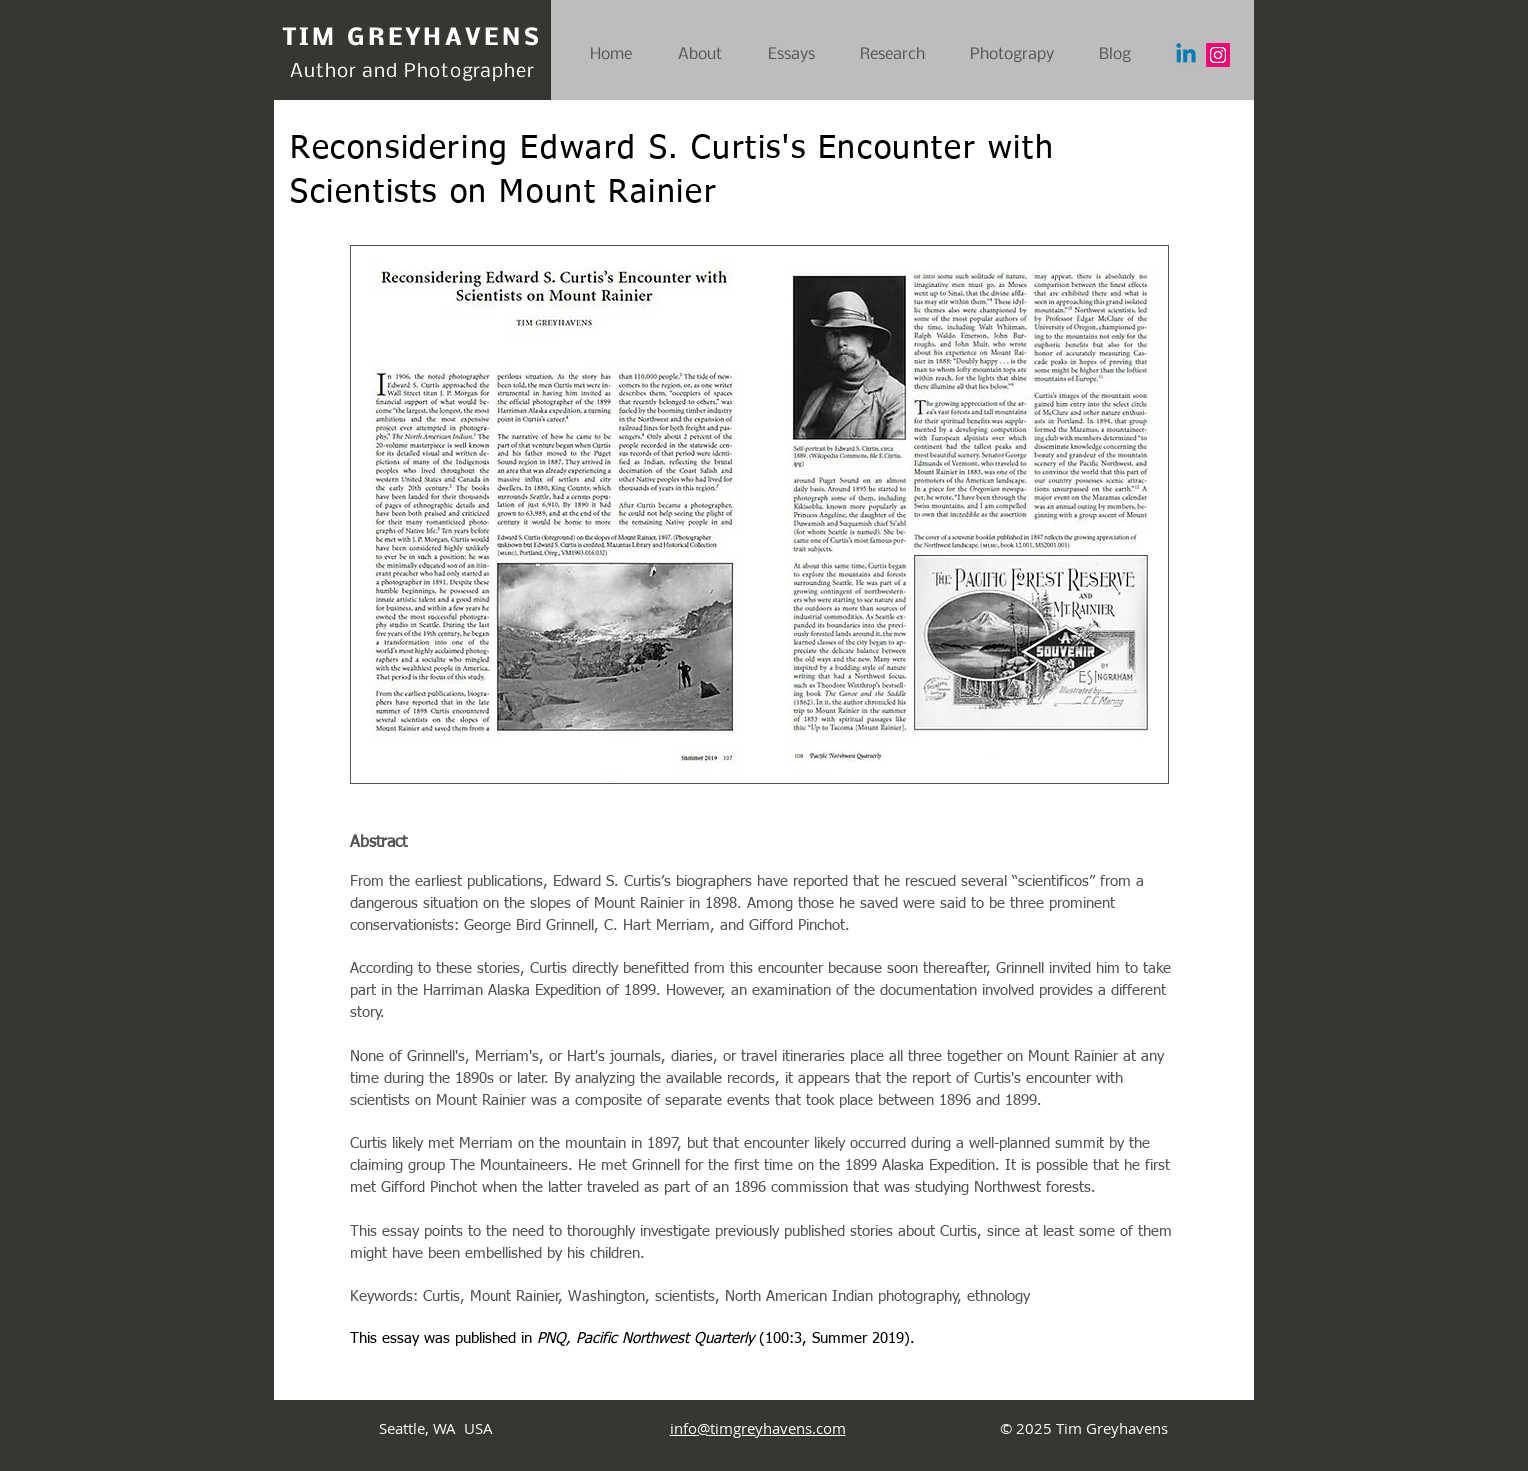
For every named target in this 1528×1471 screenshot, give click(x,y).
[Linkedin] (1186, 55)
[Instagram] (1218, 55)
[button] (1019, 55)
